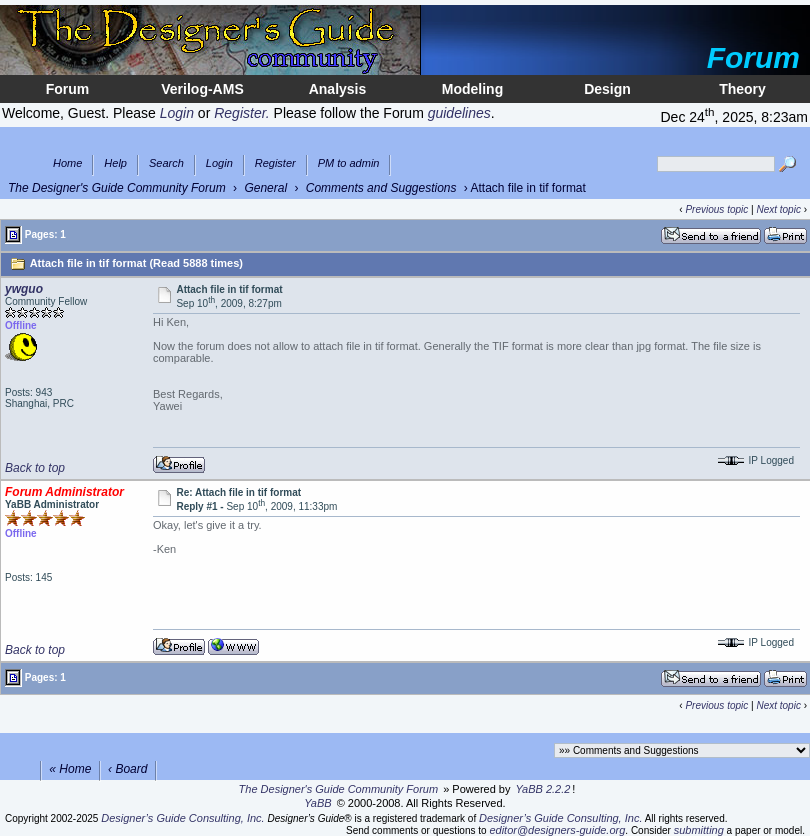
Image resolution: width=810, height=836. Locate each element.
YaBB (317, 803)
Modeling (472, 89)
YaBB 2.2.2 (543, 789)
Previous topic (716, 209)
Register (275, 163)
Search (166, 163)
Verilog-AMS (202, 89)
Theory (742, 89)
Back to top (35, 468)
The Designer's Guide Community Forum (117, 188)
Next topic (778, 209)
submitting (699, 830)
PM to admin (349, 163)
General (265, 188)
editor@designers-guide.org (557, 830)
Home (67, 163)
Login (219, 163)
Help (115, 163)
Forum (68, 89)
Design (607, 89)
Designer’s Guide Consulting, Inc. (182, 818)
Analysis (338, 89)
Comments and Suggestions (381, 188)
